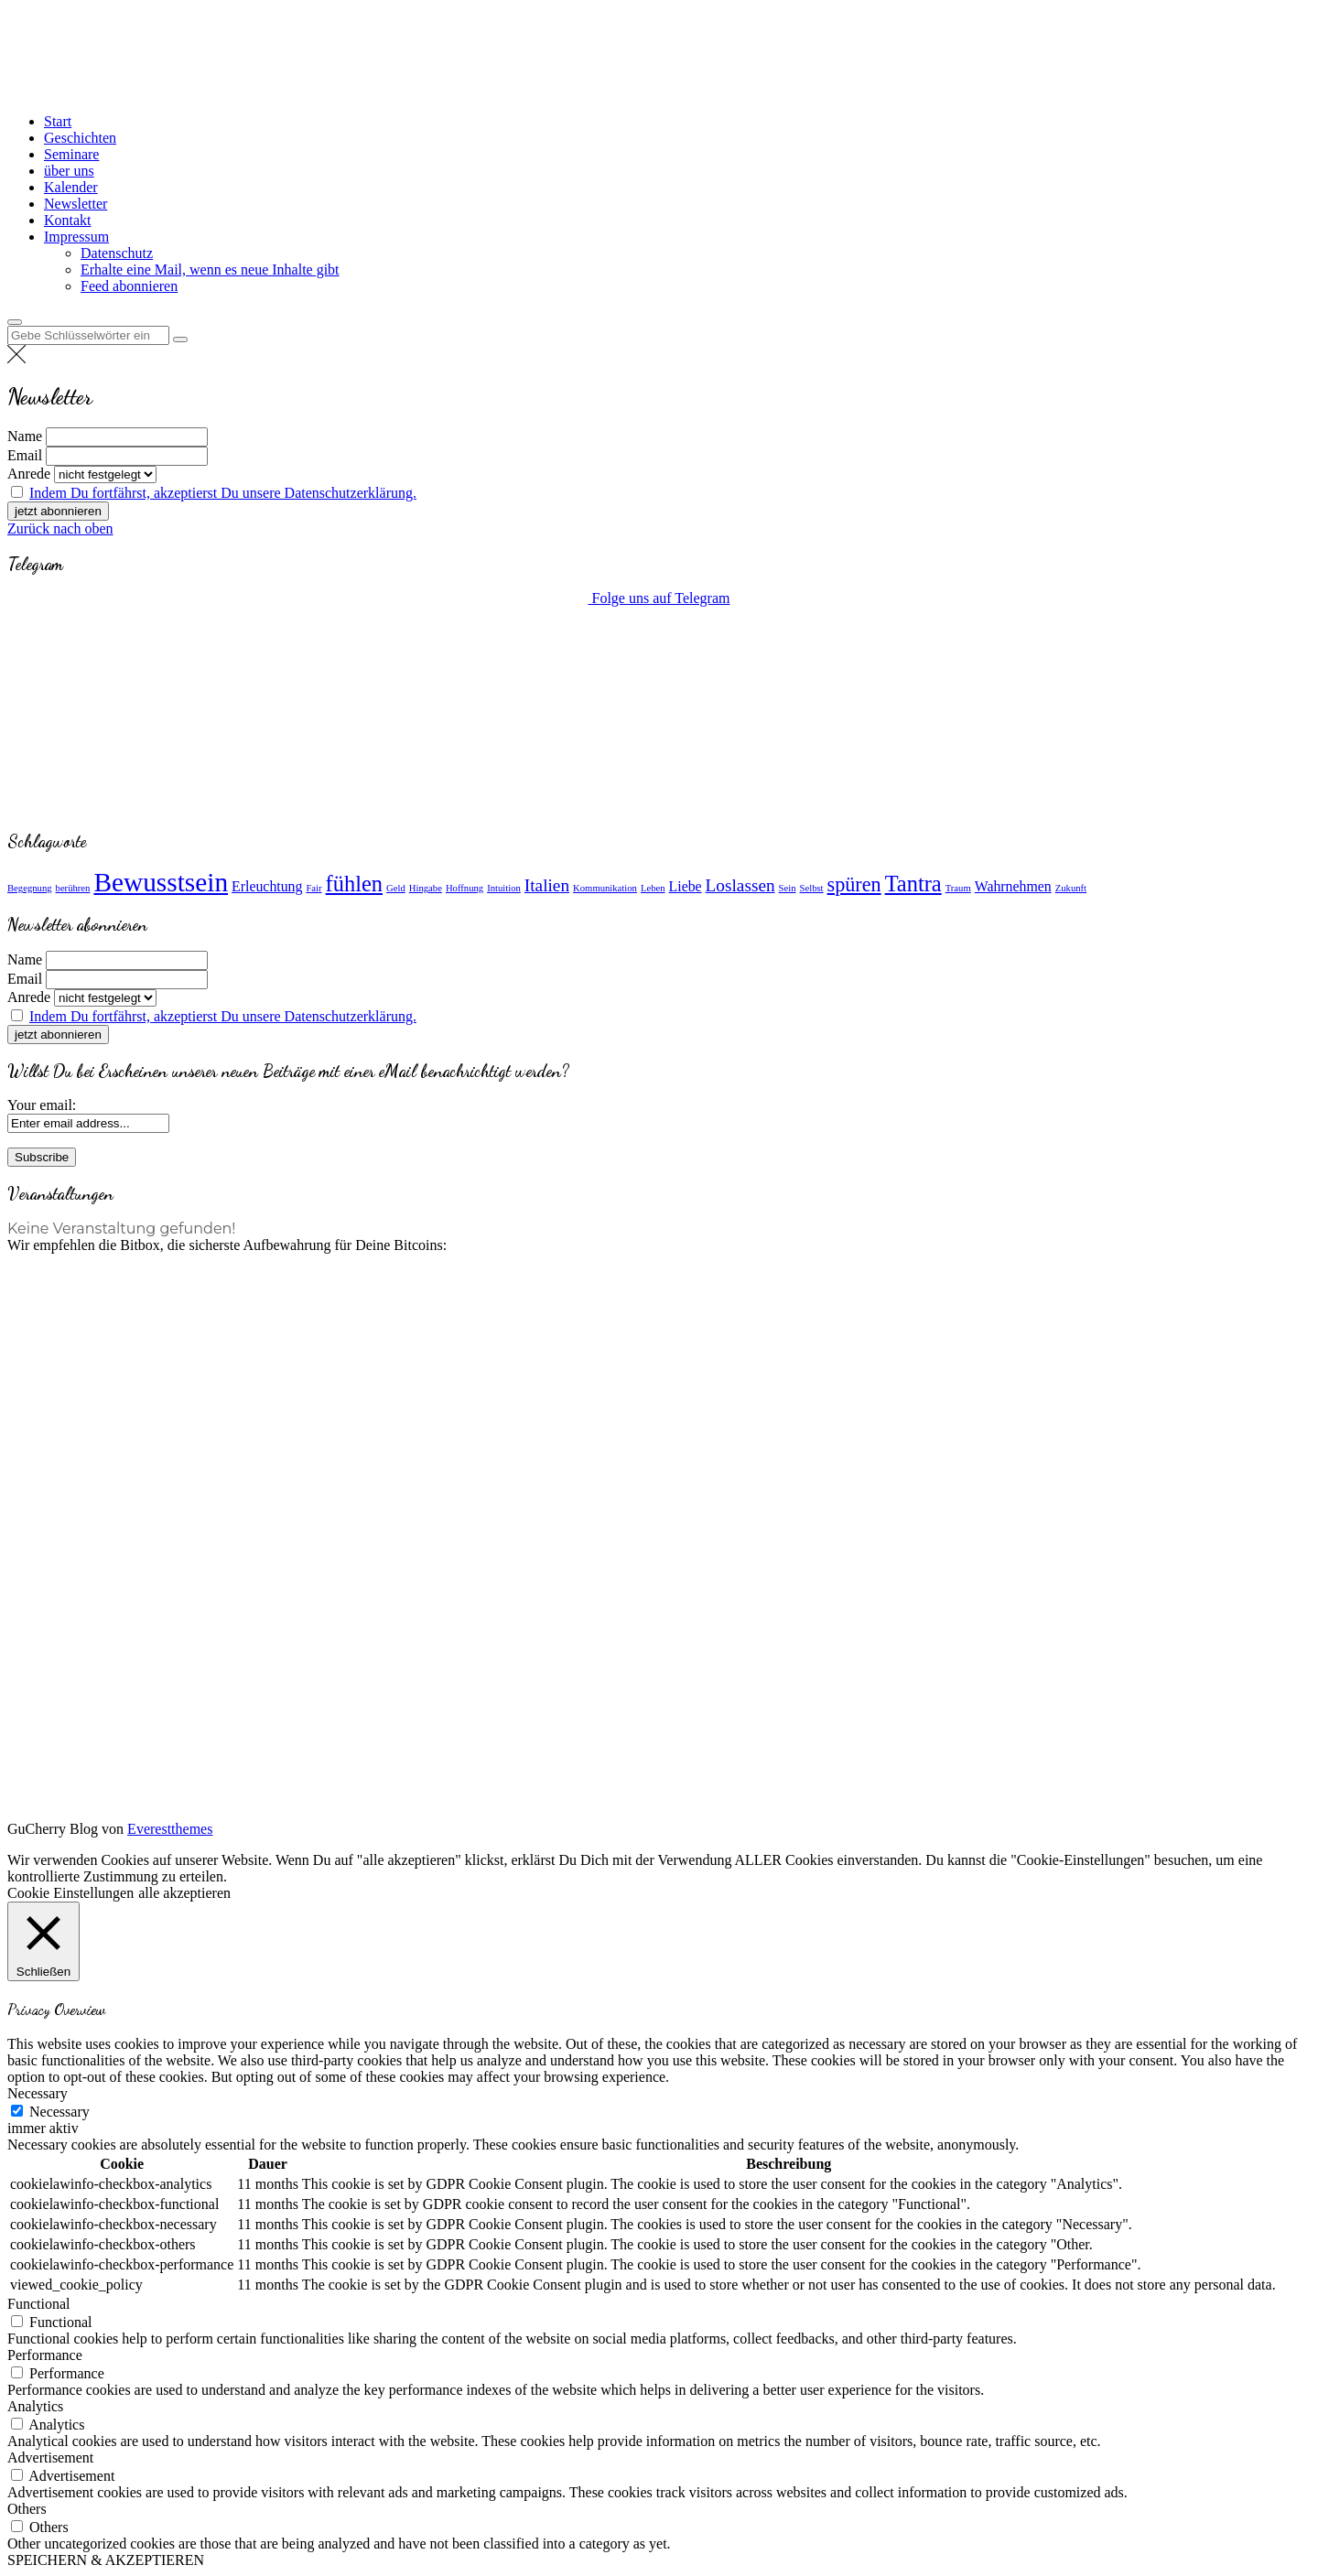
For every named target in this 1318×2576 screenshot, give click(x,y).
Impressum (76, 236)
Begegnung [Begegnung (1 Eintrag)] (29, 888)
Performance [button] (44, 2355)
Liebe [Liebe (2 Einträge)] (685, 886)
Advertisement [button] (50, 2457)
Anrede (28, 473)
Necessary (59, 2111)
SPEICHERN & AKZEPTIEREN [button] (105, 2560)
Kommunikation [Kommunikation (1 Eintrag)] (605, 888)
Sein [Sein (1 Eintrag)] (787, 888)
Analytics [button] (35, 2406)
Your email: (41, 1105)
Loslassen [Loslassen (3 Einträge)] (740, 885)
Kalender (71, 187)
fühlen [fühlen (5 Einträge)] (354, 883)
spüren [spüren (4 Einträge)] (854, 884)
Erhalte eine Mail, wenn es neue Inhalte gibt (210, 269)
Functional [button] (38, 2304)
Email (24, 455)
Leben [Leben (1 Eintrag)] (653, 888)
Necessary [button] (37, 2093)
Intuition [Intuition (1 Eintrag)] (504, 888)
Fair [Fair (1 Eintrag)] (313, 888)
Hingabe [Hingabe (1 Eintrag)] (425, 888)
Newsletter (75, 203)
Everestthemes (169, 1829)
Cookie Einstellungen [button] (70, 1893)
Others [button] (27, 2509)
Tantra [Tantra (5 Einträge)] (913, 883)
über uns (69, 170)
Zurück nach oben (60, 528)
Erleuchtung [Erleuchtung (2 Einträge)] (267, 886)
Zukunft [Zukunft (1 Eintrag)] (1070, 888)
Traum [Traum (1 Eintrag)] (958, 888)
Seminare (71, 154)
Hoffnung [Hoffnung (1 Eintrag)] (464, 888)
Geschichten (80, 138)
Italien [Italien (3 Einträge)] (546, 885)
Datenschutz (117, 253)
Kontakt (68, 220)
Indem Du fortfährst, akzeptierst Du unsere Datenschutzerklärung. (222, 493)
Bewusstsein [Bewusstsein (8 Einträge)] (160, 882)
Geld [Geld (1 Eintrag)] (395, 888)
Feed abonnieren (129, 286)
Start (57, 121)
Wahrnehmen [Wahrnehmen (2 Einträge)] (1013, 886)
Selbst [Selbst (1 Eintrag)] (812, 888)
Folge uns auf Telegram (659, 598)
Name (24, 436)
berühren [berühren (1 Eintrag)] (73, 888)
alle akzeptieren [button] (184, 1893)
